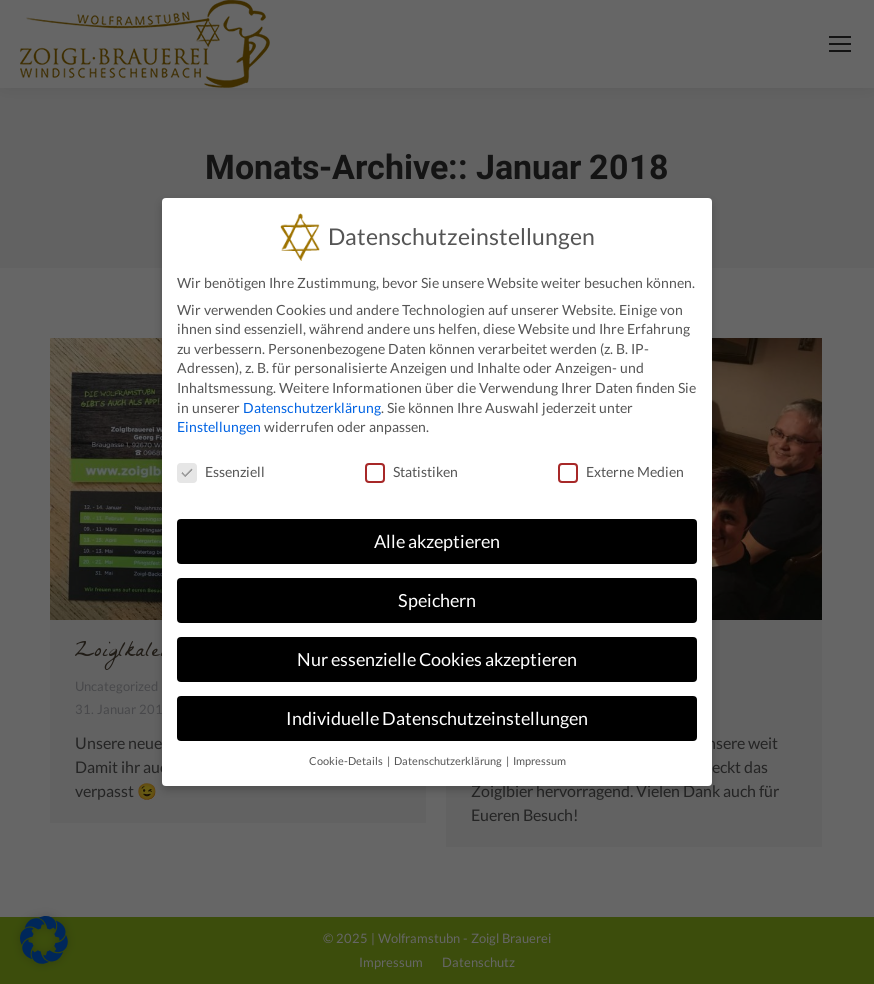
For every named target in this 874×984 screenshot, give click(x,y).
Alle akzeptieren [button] (437, 541)
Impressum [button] (539, 761)
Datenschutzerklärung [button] (449, 761)
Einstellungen (219, 426)
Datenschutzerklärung (312, 407)
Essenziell (221, 471)
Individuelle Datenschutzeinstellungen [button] (437, 718)
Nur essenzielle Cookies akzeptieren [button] (437, 659)
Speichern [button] (437, 600)
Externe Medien (621, 471)
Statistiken (411, 471)
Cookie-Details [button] (347, 761)
